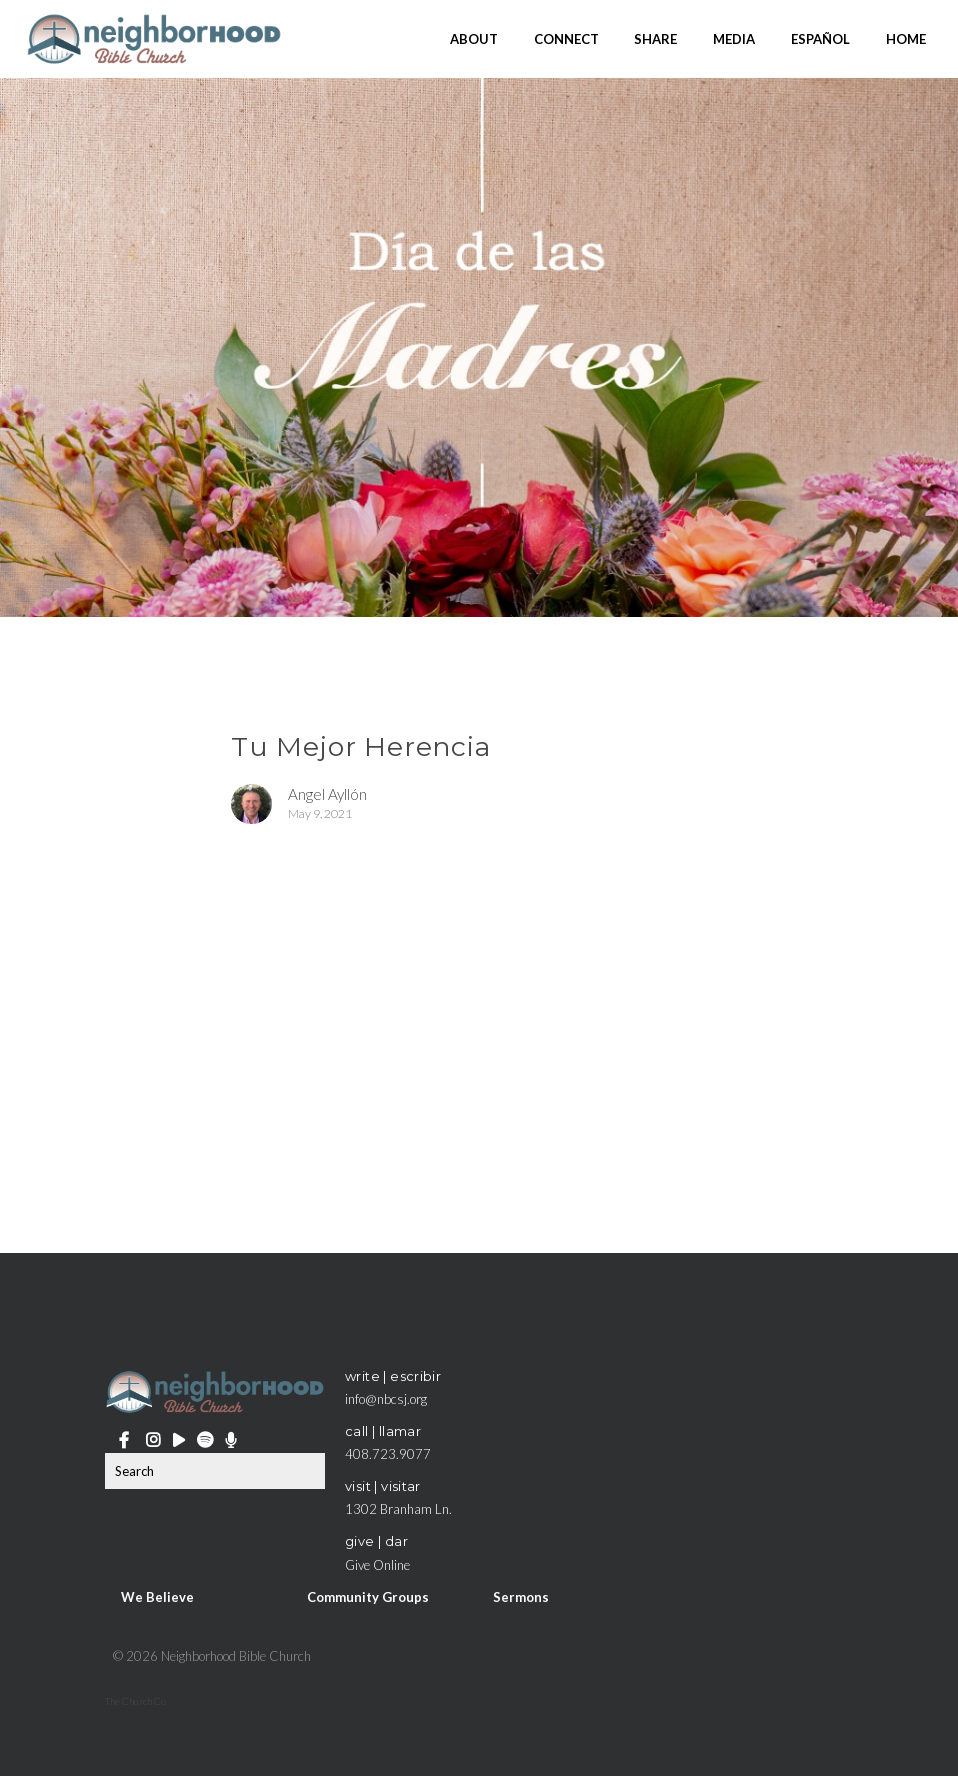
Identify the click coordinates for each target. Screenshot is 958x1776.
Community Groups (368, 1597)
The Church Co (135, 1701)
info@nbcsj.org (386, 1399)
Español (820, 38)
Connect (566, 38)
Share (655, 38)
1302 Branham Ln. (398, 1509)
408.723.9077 (388, 1454)
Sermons (521, 1597)
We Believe (157, 1597)
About (474, 38)
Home (906, 38)
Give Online (377, 1565)
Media (734, 38)
